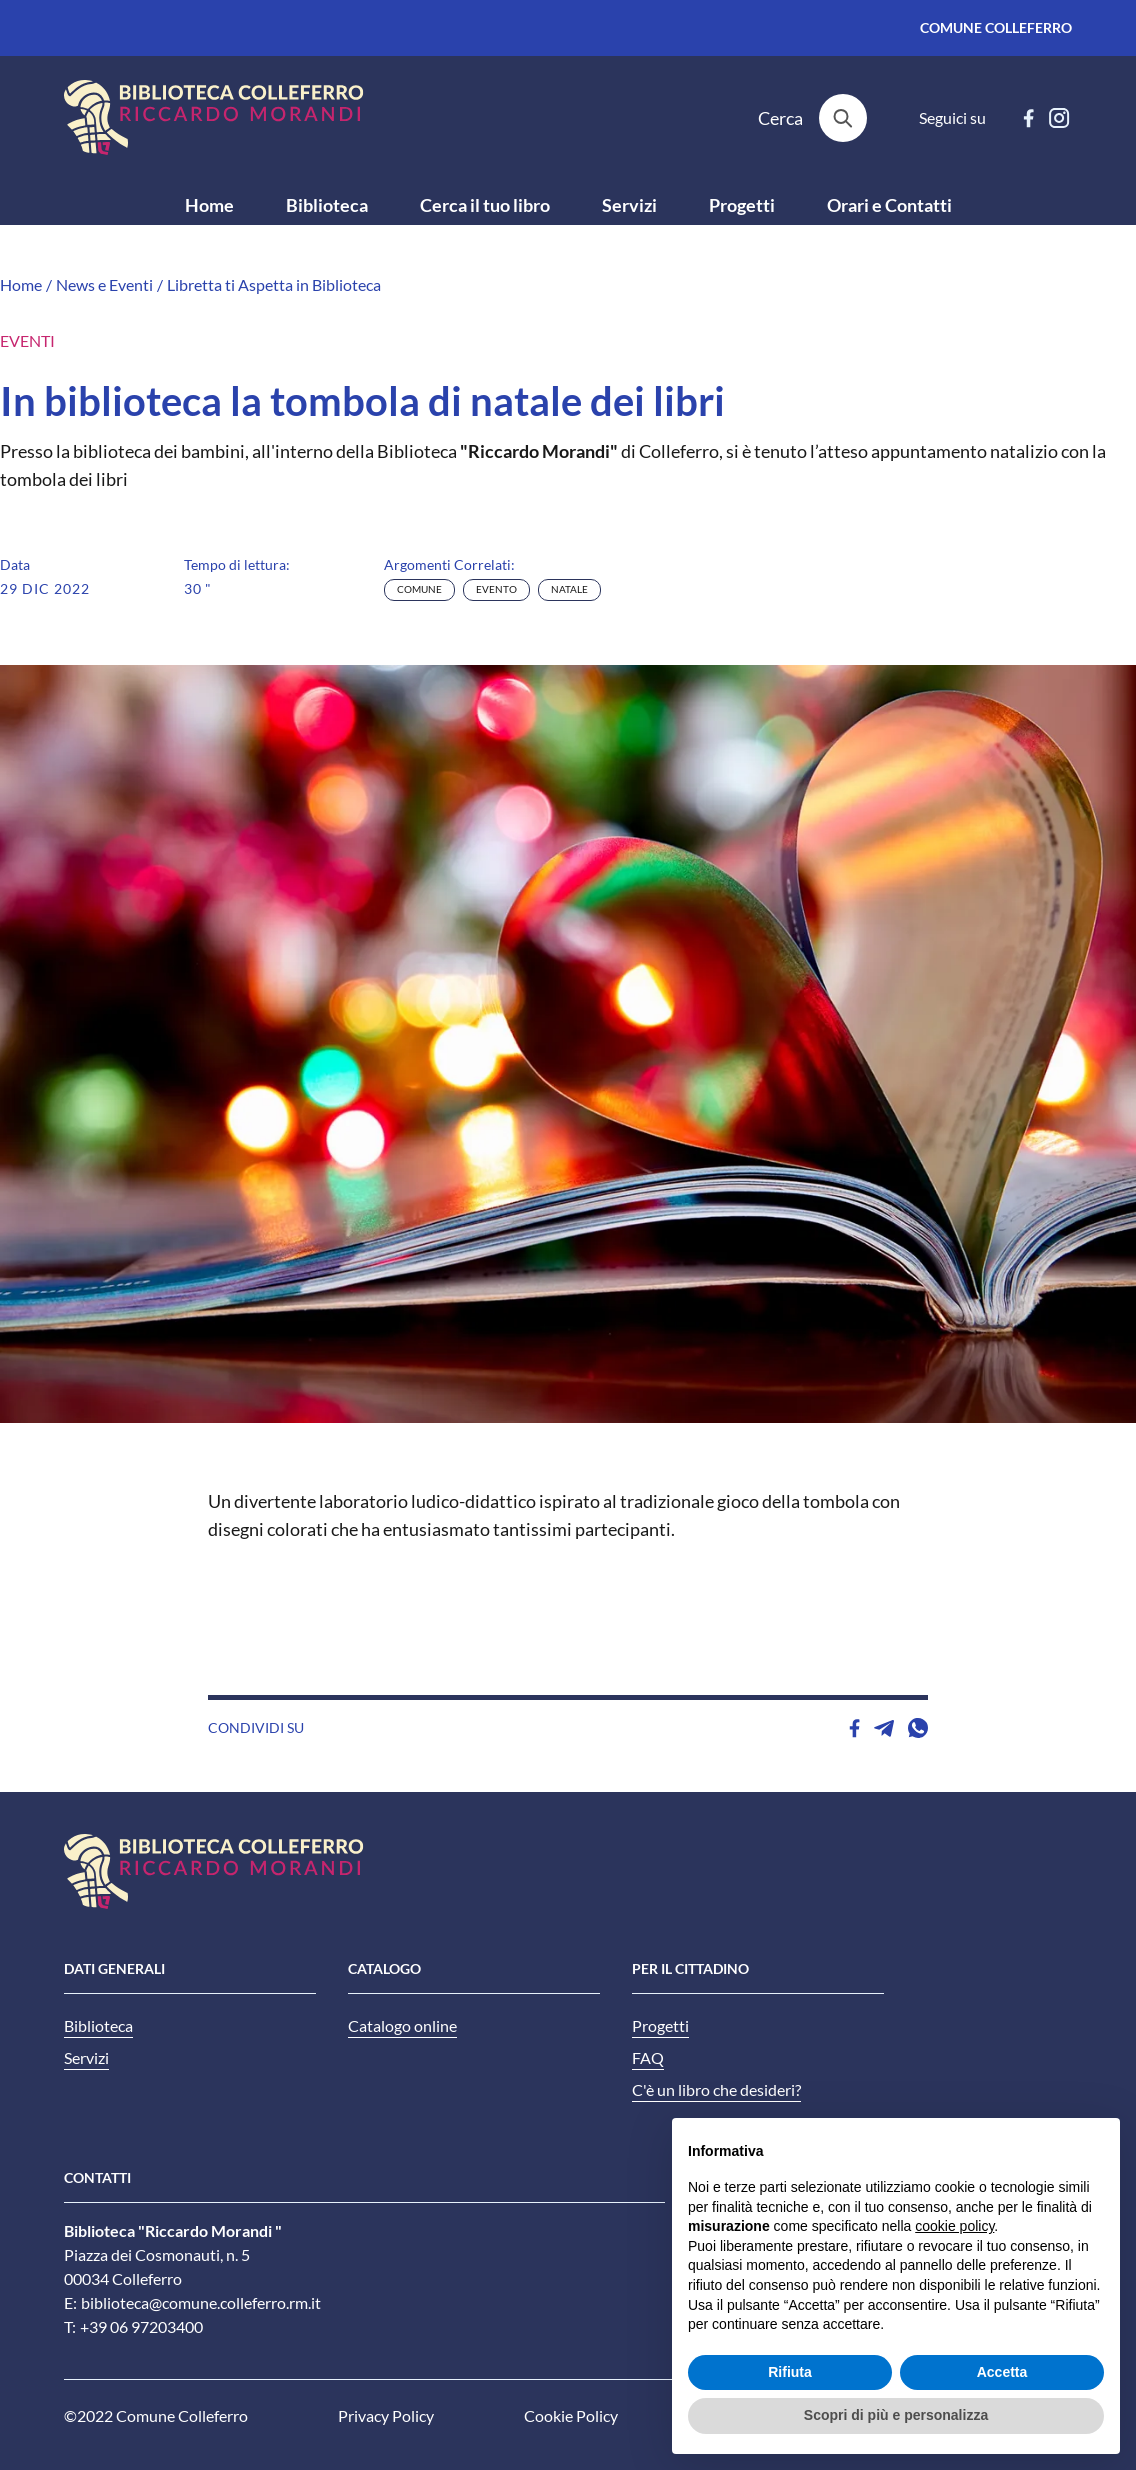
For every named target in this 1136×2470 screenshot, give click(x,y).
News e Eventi (104, 285)
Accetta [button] (1002, 2372)
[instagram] (1059, 118)
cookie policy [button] (954, 2226)
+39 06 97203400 (141, 2327)
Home (21, 285)
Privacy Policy (386, 2416)
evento (496, 589)
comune (419, 589)
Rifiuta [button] (790, 2372)
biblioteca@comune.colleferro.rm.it (201, 2303)
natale (569, 589)
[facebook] (1028, 118)
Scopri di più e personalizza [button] (896, 2415)
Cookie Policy (571, 2416)
